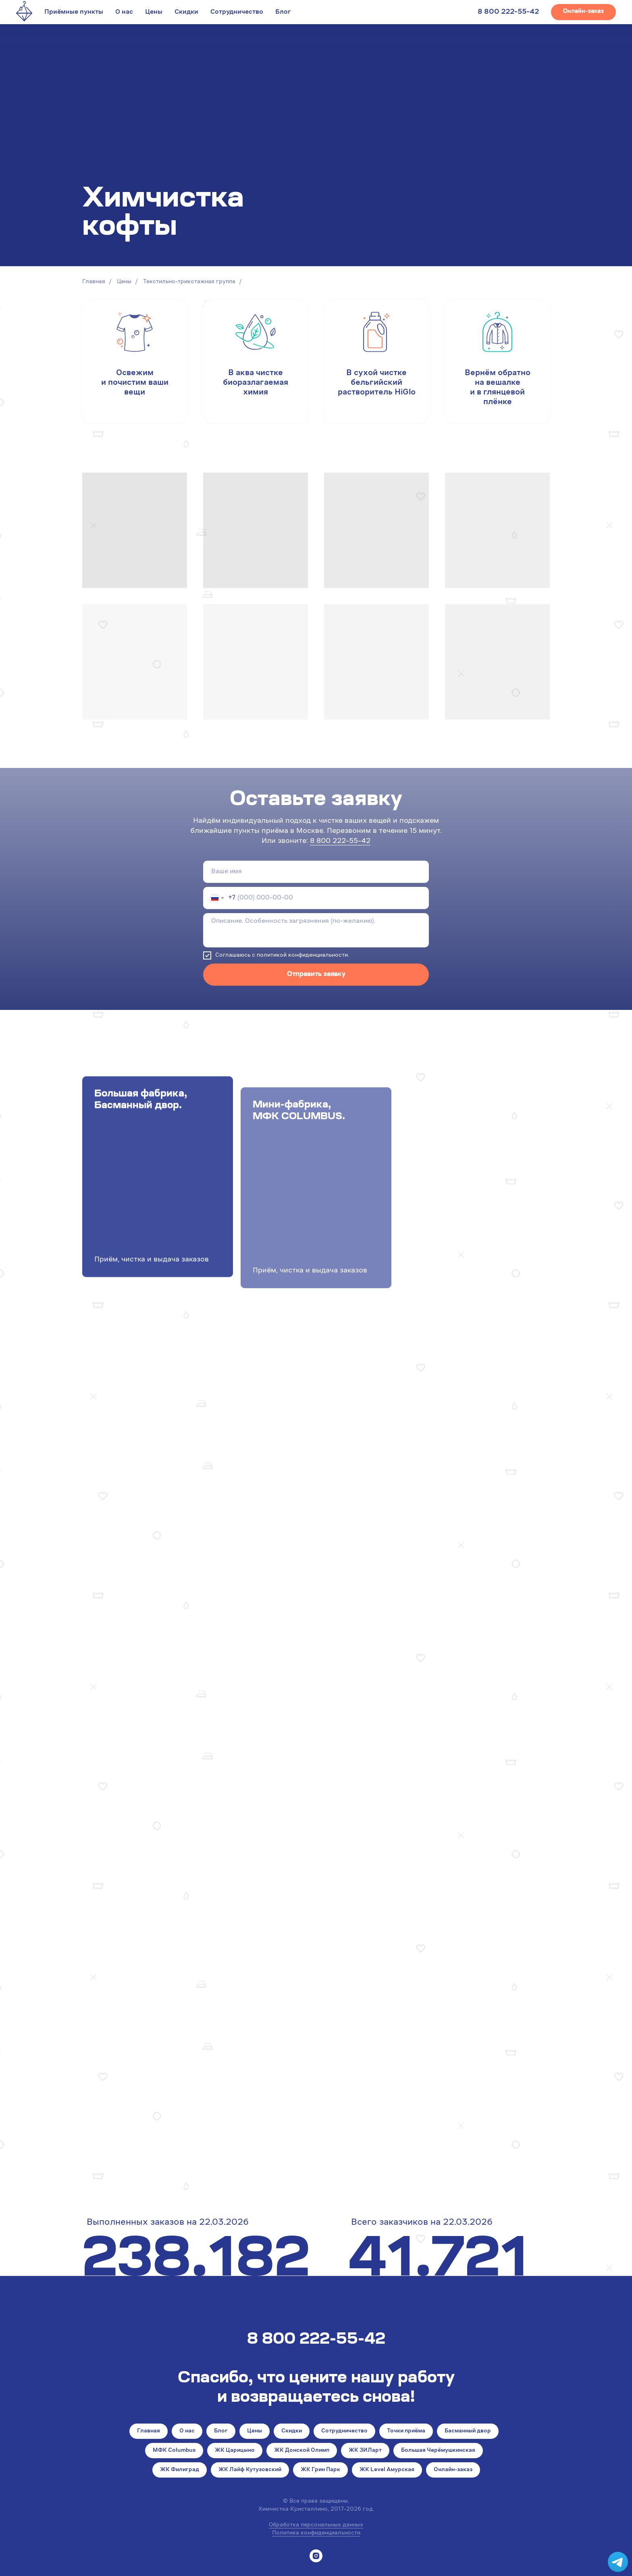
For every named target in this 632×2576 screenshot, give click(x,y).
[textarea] (316, 930)
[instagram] (316, 2555)
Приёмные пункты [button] (73, 12)
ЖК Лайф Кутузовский (249, 2470)
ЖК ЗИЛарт (365, 2450)
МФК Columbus (174, 2450)
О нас (124, 12)
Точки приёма (406, 2431)
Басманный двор (468, 2431)
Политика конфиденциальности (316, 2533)
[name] (316, 872)
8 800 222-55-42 (508, 12)
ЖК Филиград (179, 2470)
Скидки (186, 12)
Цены (153, 12)
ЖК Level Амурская (387, 2470)
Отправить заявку (316, 974)
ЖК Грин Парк (320, 2470)
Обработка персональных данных (316, 2525)
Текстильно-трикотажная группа (189, 282)
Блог (283, 12)
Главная (93, 282)
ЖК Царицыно (235, 2450)
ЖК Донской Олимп (301, 2450)
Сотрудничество (236, 12)
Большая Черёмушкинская (438, 2450)
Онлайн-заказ (453, 2470)
